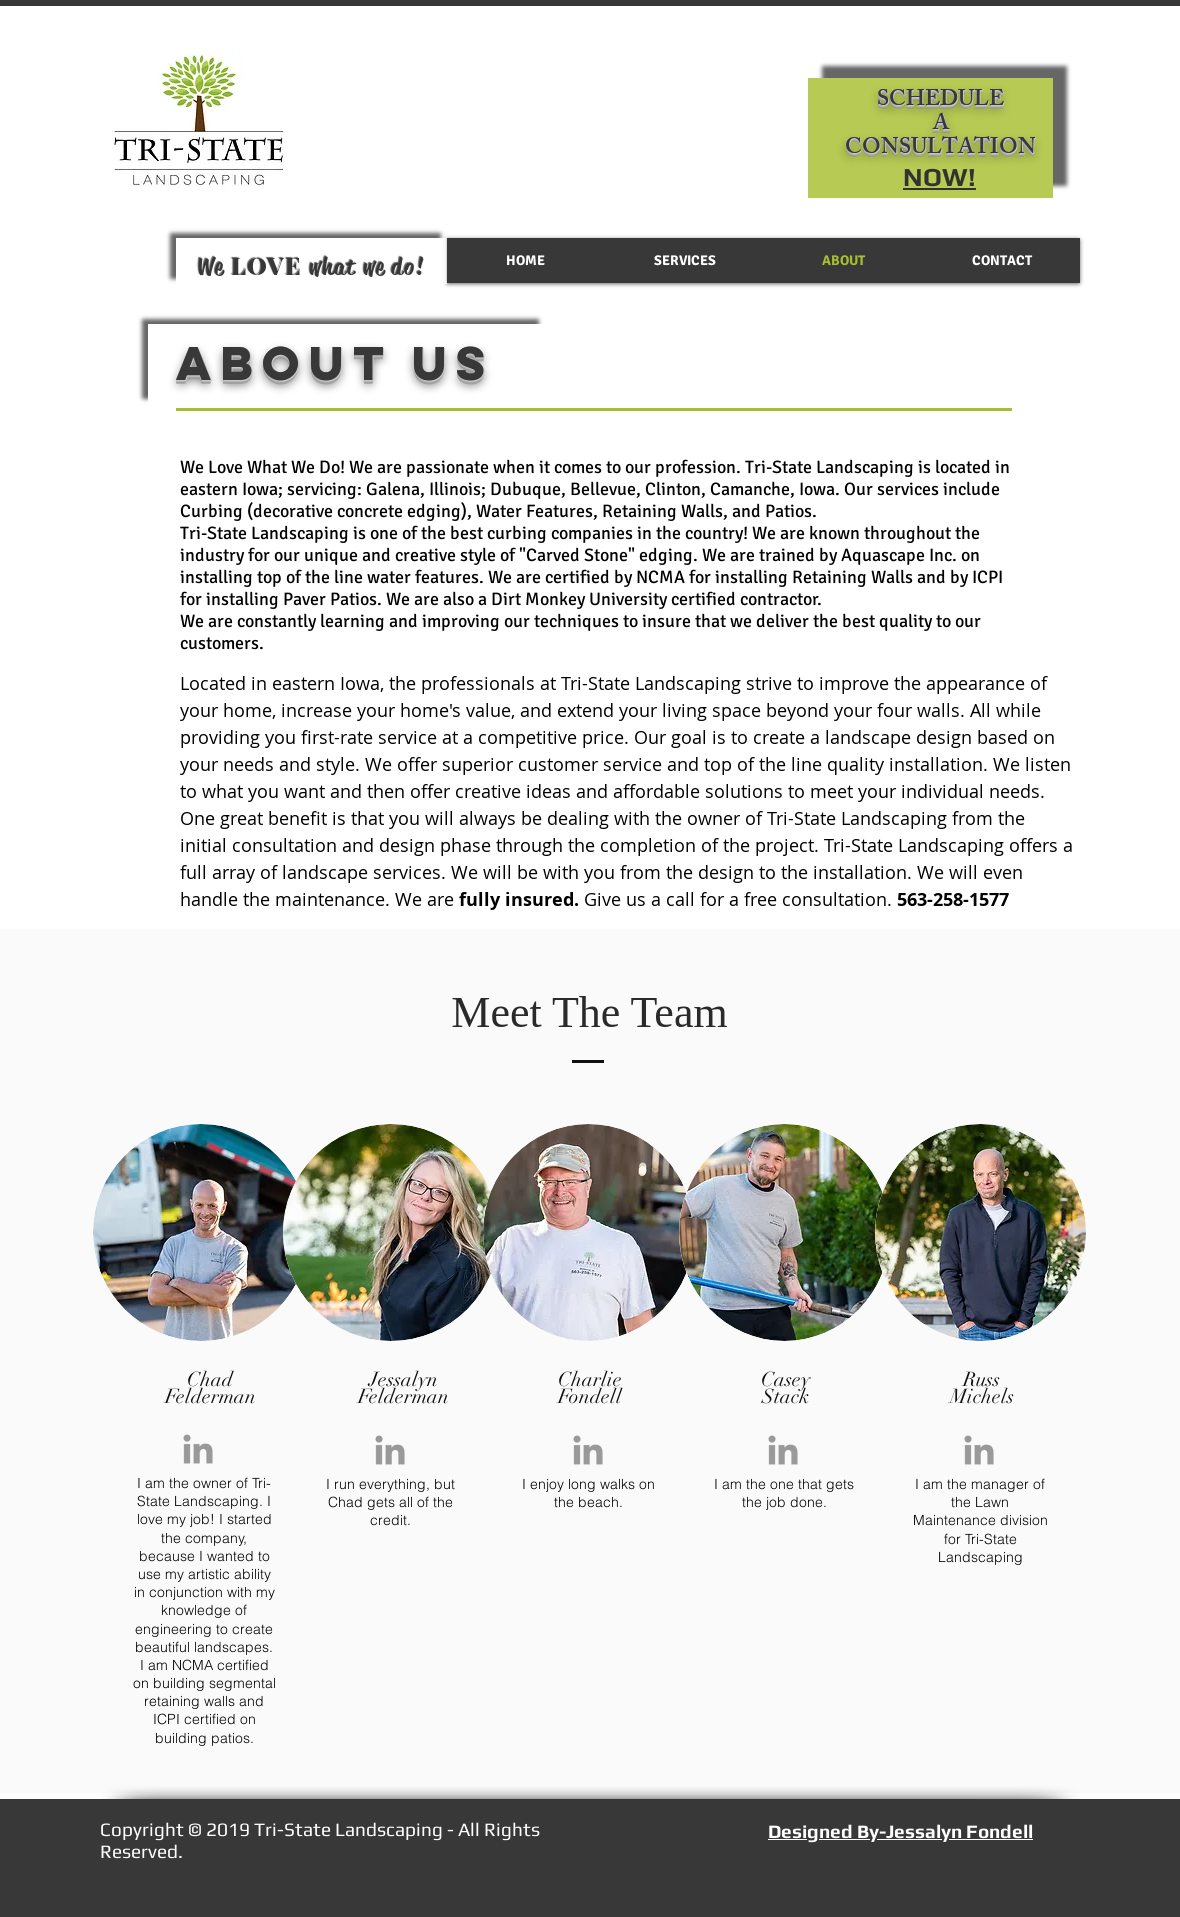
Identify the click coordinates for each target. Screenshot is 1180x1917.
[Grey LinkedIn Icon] (198, 1449)
